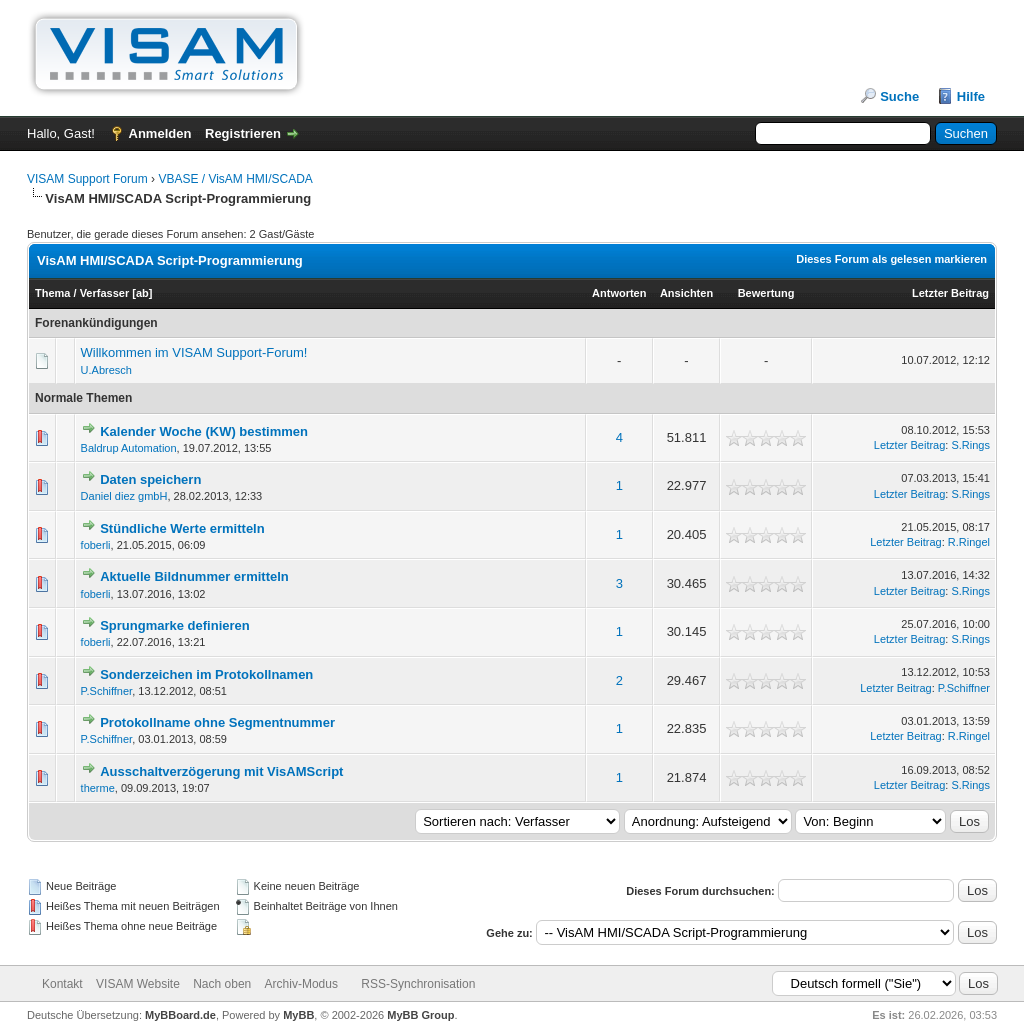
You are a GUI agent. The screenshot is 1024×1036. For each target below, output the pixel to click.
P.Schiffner (107, 691)
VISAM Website (138, 984)
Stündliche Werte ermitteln (182, 528)
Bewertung (766, 293)
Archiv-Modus (301, 984)
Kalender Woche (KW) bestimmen (204, 431)
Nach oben (222, 984)
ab (142, 293)
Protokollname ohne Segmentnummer (217, 722)
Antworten (619, 293)
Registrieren (243, 133)
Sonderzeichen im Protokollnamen (206, 674)
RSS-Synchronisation (418, 984)
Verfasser (105, 293)
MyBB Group (420, 1015)
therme (98, 788)
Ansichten (686, 293)
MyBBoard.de (180, 1015)
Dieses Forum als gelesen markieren (891, 259)
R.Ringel (969, 542)
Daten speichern (150, 479)
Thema (52, 293)
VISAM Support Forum (87, 179)
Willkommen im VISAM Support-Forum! (194, 352)
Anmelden (160, 133)
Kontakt (62, 984)
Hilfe (971, 96)
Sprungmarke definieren (175, 625)
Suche (899, 96)
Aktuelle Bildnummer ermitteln (194, 576)
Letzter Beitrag (950, 293)
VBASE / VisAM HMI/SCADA (235, 179)
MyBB (298, 1015)
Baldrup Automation (129, 448)
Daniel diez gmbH (124, 496)
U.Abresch (106, 370)
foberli (96, 545)
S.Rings (970, 445)
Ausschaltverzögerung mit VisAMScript (221, 771)
